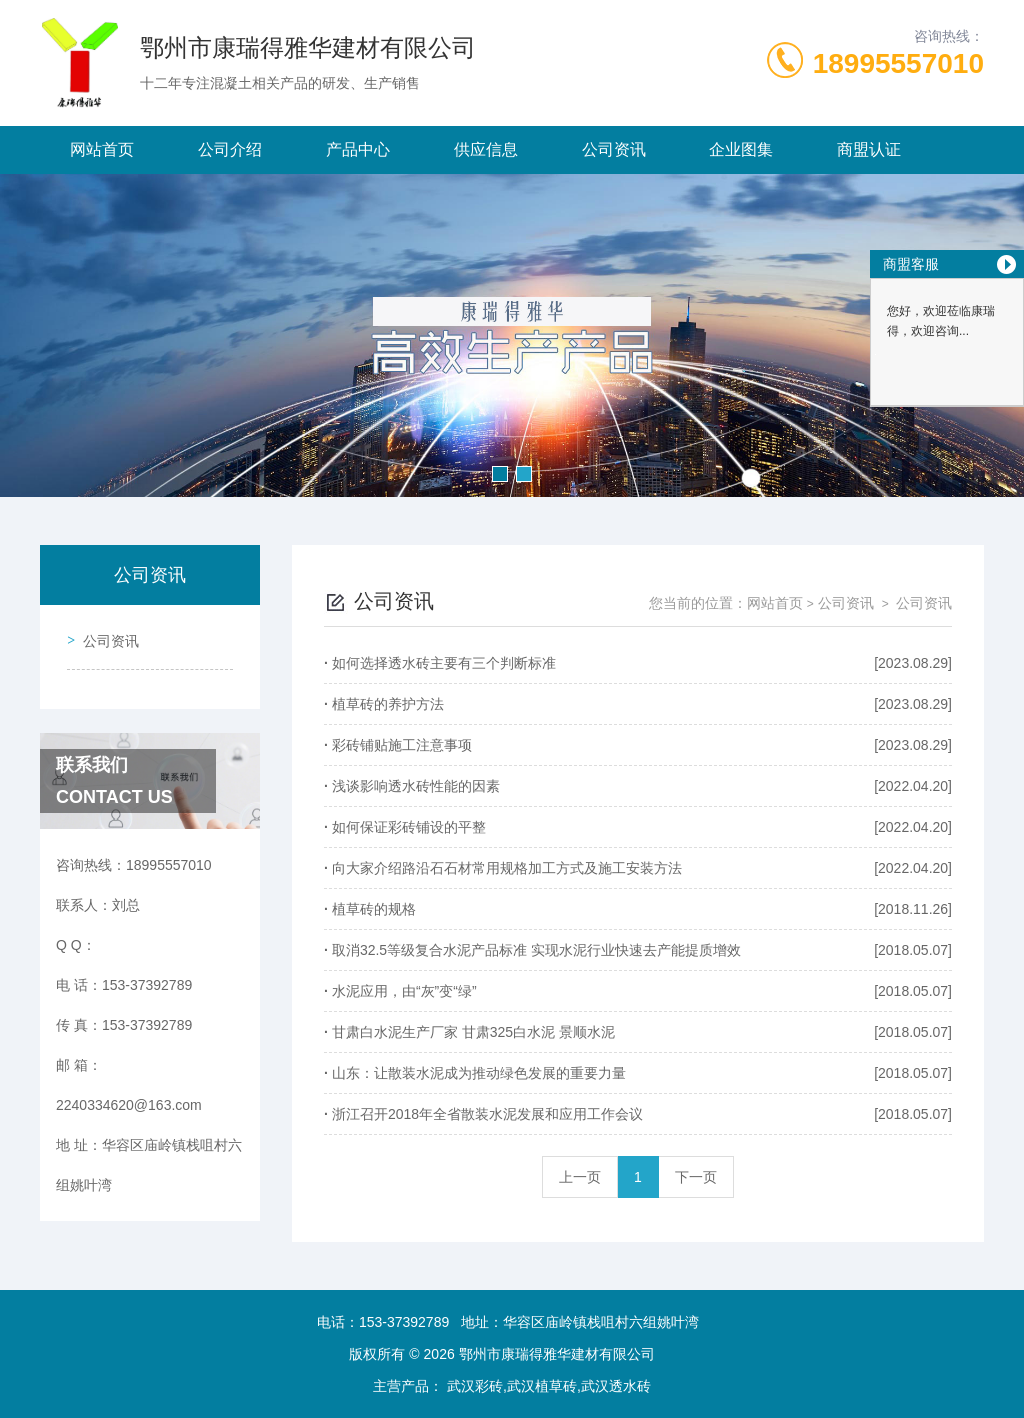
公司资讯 (614, 149)
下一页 (696, 1177)
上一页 (580, 1177)
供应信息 (486, 149)
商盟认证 (869, 149)
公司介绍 (230, 149)
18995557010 (898, 63)
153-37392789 (404, 1322)
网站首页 (102, 149)
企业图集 (741, 149)
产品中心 (358, 149)
